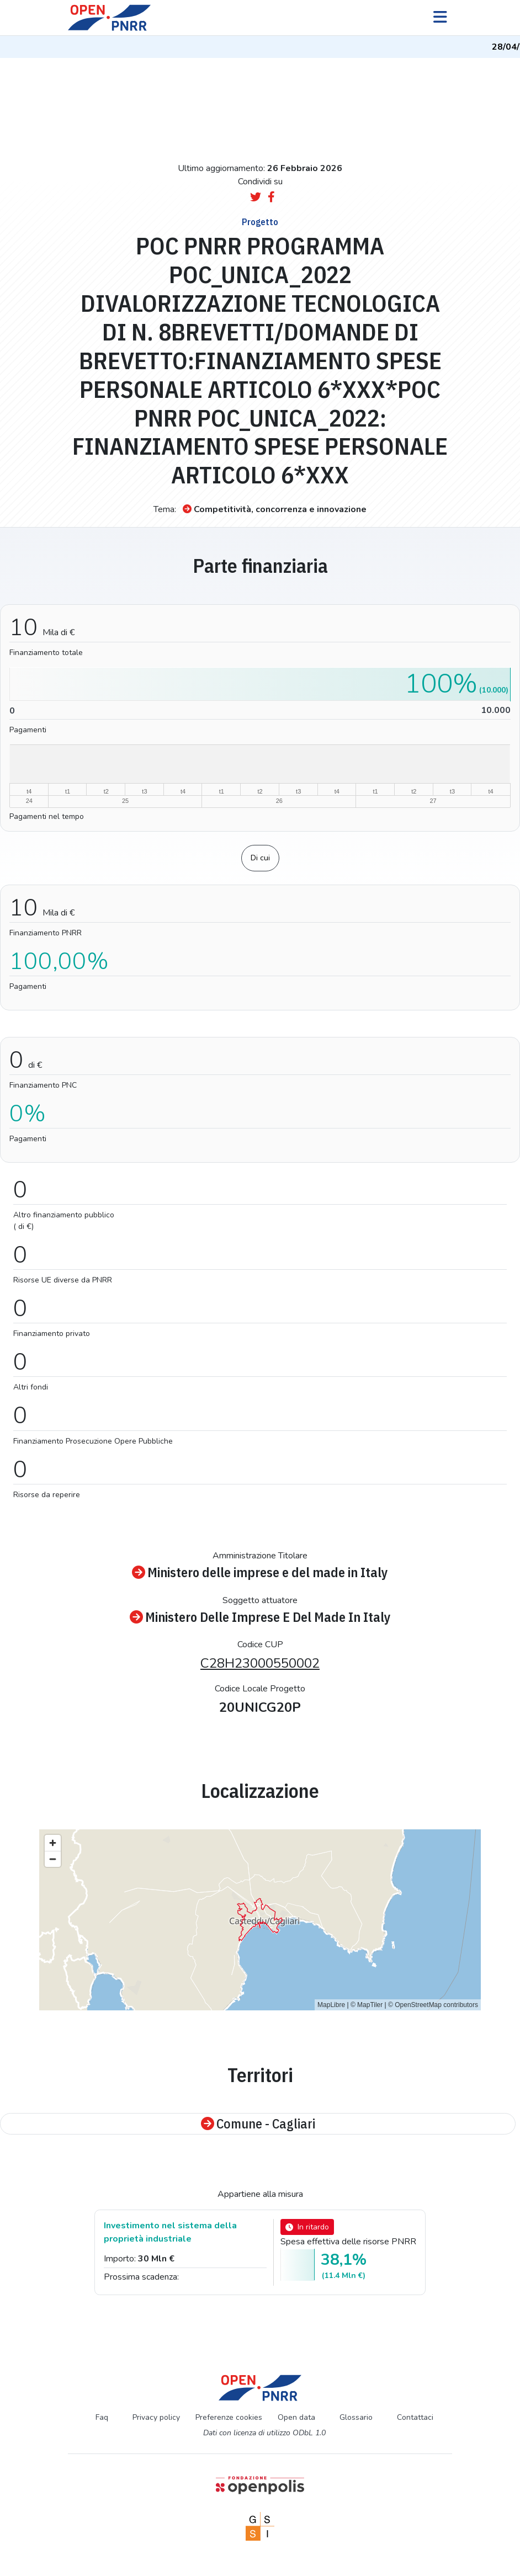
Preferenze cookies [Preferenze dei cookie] (228, 2417)
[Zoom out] (53, 1859)
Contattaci (415, 2417)
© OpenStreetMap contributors (433, 2005)
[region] (260, 1919)
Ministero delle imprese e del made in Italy (260, 1572)
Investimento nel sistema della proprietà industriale (170, 2232)
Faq (101, 2417)
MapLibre (331, 2005)
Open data (296, 2417)
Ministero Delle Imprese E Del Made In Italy (260, 1617)
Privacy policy (156, 2417)
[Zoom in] (53, 1843)
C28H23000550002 (260, 1663)
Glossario (356, 2417)
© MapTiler (367, 2005)
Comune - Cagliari (258, 2124)
